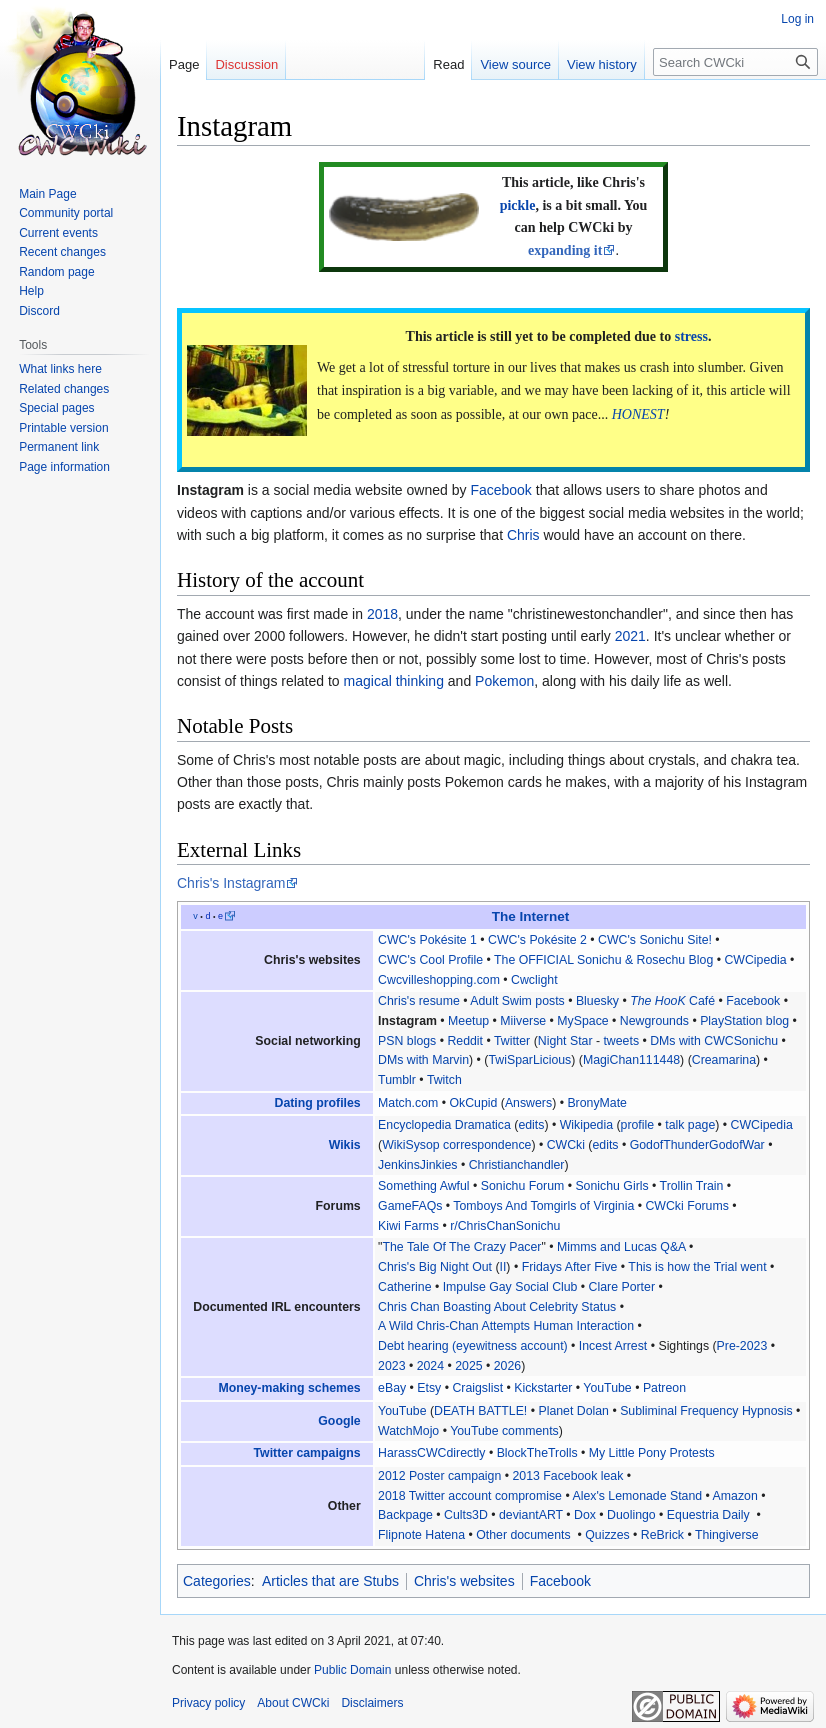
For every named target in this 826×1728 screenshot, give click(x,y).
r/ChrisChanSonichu (505, 1226)
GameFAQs (410, 1206)
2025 (468, 1366)
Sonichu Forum (523, 1186)
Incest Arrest (613, 1346)
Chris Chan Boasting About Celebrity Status (497, 1307)
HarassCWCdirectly (431, 1453)
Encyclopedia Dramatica (444, 1125)
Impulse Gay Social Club (510, 1287)
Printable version (63, 428)
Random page (56, 272)
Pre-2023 (742, 1346)
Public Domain (352, 1670)
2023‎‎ (391, 1366)
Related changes (64, 389)
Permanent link (59, 447)
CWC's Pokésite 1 (427, 940)
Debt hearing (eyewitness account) (473, 1346)
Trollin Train (692, 1186)
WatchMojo (408, 1431)
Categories (217, 1581)
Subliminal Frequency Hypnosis (706, 1411)
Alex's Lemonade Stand (637, 1496)
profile (638, 1125)
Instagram (407, 1021)
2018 (382, 614)
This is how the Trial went (697, 1267)
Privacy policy (208, 1703)
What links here (60, 369)
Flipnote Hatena (421, 1535)
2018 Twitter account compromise (470, 1496)
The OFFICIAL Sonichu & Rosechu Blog (603, 960)
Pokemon (504, 681)
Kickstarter (543, 1388)
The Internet (531, 916)
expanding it (565, 250)
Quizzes (607, 1535)
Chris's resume (419, 1001)
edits (531, 1125)
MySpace (582, 1021)
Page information (64, 467)
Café (672, 1001)
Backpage (405, 1515)
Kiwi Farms (408, 1226)
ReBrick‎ (662, 1535)
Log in (797, 19)
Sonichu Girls (611, 1186)
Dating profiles (318, 1103)
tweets (621, 1041)
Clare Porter (622, 1287)
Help (31, 291)
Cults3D (466, 1515)
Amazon (735, 1496)
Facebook (500, 490)
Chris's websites (464, 1581)
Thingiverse (727, 1535)
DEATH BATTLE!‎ (480, 1411)
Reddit (465, 1041)
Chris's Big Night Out (435, 1267)
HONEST (638, 414)
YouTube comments (504, 1431)
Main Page (47, 194)
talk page (690, 1125)
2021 (630, 636)
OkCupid (473, 1103)
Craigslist (477, 1388)
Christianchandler (517, 1165)
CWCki (566, 1145)
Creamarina (724, 1060)
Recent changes (62, 252)
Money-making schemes (289, 1388)
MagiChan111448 (631, 1060)
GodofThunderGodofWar (697, 1145)
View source (515, 64)
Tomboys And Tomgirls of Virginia (543, 1206)
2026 (507, 1366)
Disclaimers (372, 1703)
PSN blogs (407, 1041)
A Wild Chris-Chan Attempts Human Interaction (506, 1326)
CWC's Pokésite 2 (537, 940)
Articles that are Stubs (330, 1581)
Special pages (56, 408)
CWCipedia (755, 960)
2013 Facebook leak (567, 1476)
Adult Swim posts (517, 1001)
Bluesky (597, 1001)
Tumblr (397, 1080)
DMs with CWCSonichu (714, 1041)
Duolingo (631, 1515)
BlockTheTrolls (537, 1453)
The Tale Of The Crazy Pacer (461, 1247)
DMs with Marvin (423, 1060)
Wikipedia (586, 1125)
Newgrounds (654, 1021)
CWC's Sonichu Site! (655, 940)
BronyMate (597, 1103)
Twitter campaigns (307, 1453)
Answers (528, 1103)
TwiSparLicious (529, 1060)
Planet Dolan (573, 1411)
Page (184, 64)
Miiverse (523, 1021)
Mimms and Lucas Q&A (621, 1247)
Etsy (429, 1388)
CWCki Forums (686, 1206)
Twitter (512, 1041)
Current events (58, 233)
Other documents (523, 1535)
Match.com (408, 1103)
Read (448, 64)
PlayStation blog (744, 1021)
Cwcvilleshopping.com (439, 980)
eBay (392, 1388)
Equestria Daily (708, 1515)
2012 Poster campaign (439, 1476)
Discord (39, 311)
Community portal (66, 213)
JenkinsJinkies (417, 1165)
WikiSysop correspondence (456, 1145)
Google (339, 1421)
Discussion (246, 64)
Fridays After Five (570, 1267)
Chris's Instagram (231, 883)
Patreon (664, 1388)
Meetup (468, 1021)
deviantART (531, 1515)
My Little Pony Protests (652, 1453)
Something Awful (424, 1186)
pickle (518, 205)
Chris (523, 535)
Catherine (404, 1287)
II (503, 1267)
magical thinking (394, 681)
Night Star (565, 1041)
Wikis (345, 1145)
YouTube (607, 1388)
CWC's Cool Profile (430, 960)
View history (602, 64)
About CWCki (293, 1703)
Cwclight (534, 980)
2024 (430, 1366)
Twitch (444, 1080)
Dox (585, 1515)
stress (691, 336)
